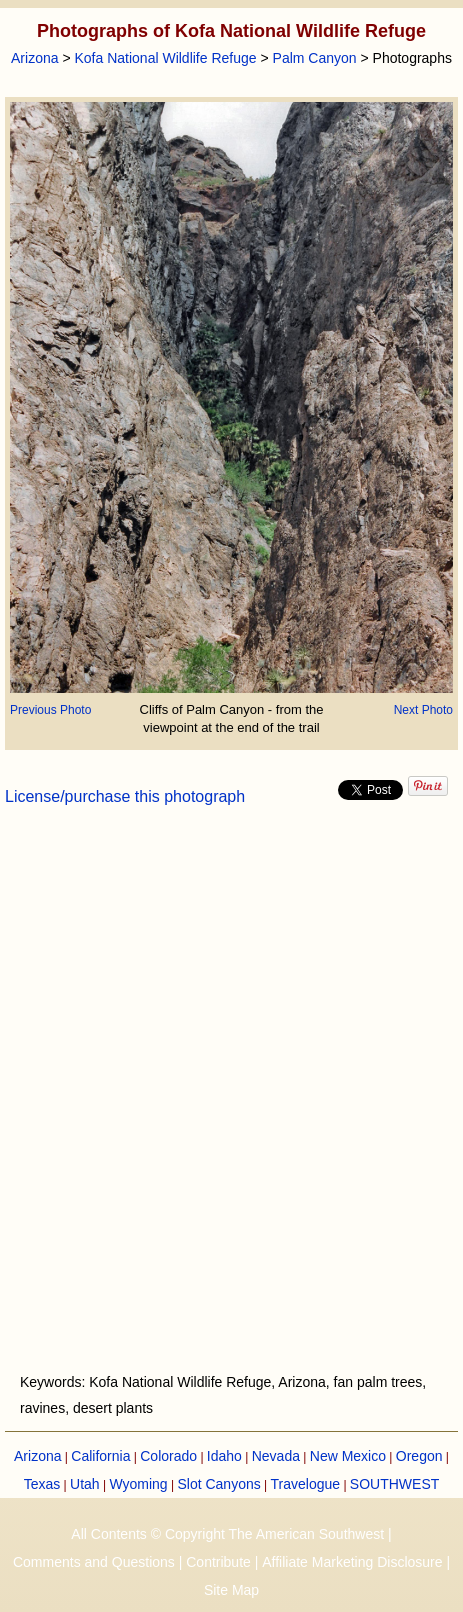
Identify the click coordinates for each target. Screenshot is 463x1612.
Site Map (231, 1590)
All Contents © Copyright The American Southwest (227, 1534)
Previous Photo (50, 710)
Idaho (224, 1456)
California (100, 1456)
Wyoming (138, 1484)
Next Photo (423, 710)
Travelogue (306, 1484)
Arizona (34, 58)
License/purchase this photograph (125, 796)
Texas (42, 1484)
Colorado (168, 1456)
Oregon (419, 1456)
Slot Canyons (218, 1484)
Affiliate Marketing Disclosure (352, 1562)
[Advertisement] (231, 1101)
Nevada (276, 1456)
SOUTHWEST (394, 1484)
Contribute (218, 1562)
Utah (85, 1484)
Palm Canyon (315, 58)
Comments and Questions (94, 1562)
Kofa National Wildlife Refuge (165, 58)
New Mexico (348, 1456)
